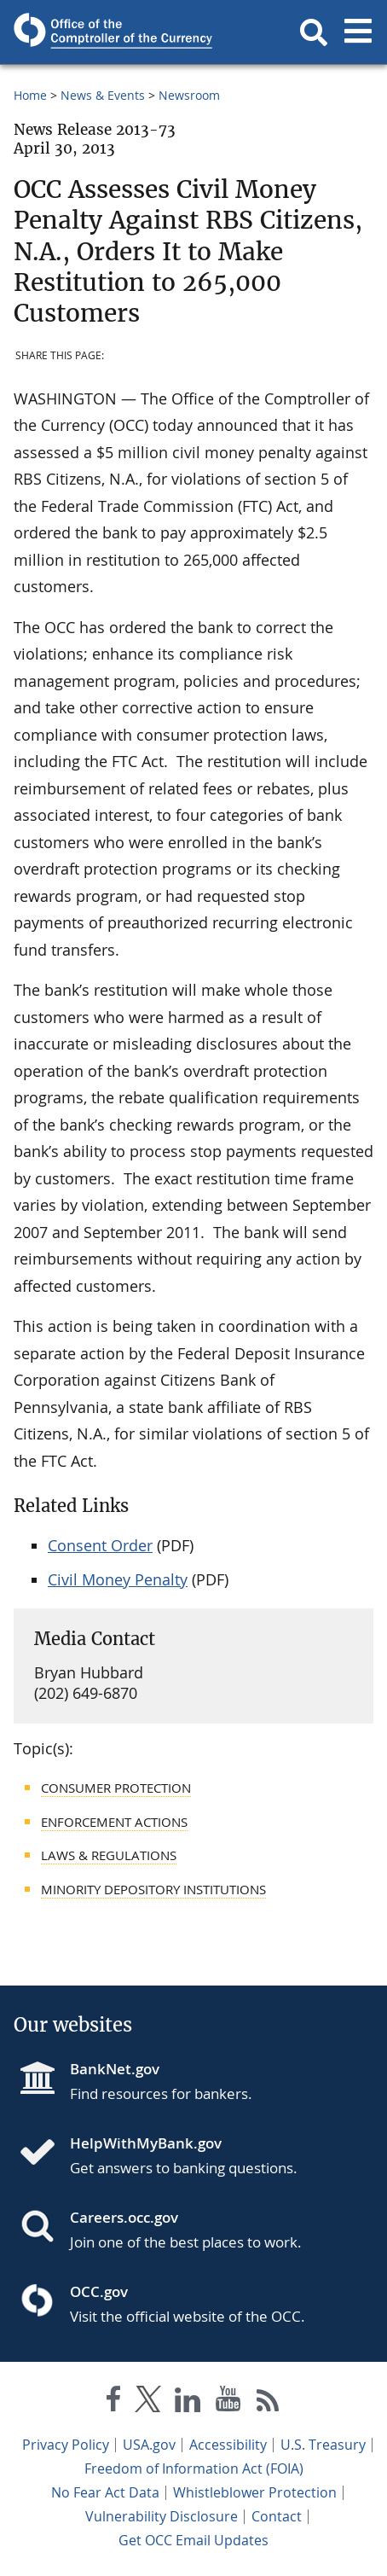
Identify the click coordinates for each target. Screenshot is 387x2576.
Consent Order (100, 1545)
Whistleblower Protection (255, 2492)
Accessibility (228, 2444)
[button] (314, 32)
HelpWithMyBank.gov (146, 2143)
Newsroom (189, 95)
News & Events (103, 95)
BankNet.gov (114, 2069)
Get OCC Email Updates (193, 2540)
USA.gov (149, 2444)
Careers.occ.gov (124, 2217)
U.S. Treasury (323, 2444)
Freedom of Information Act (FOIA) (193, 2468)
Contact (276, 2516)
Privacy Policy (65, 2444)
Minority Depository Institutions (153, 1889)
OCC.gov (99, 2291)
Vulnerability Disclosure (161, 2516)
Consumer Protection (116, 1787)
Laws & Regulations (108, 1855)
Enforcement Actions (114, 1821)
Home (30, 95)
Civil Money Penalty (118, 1579)
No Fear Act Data (105, 2492)
